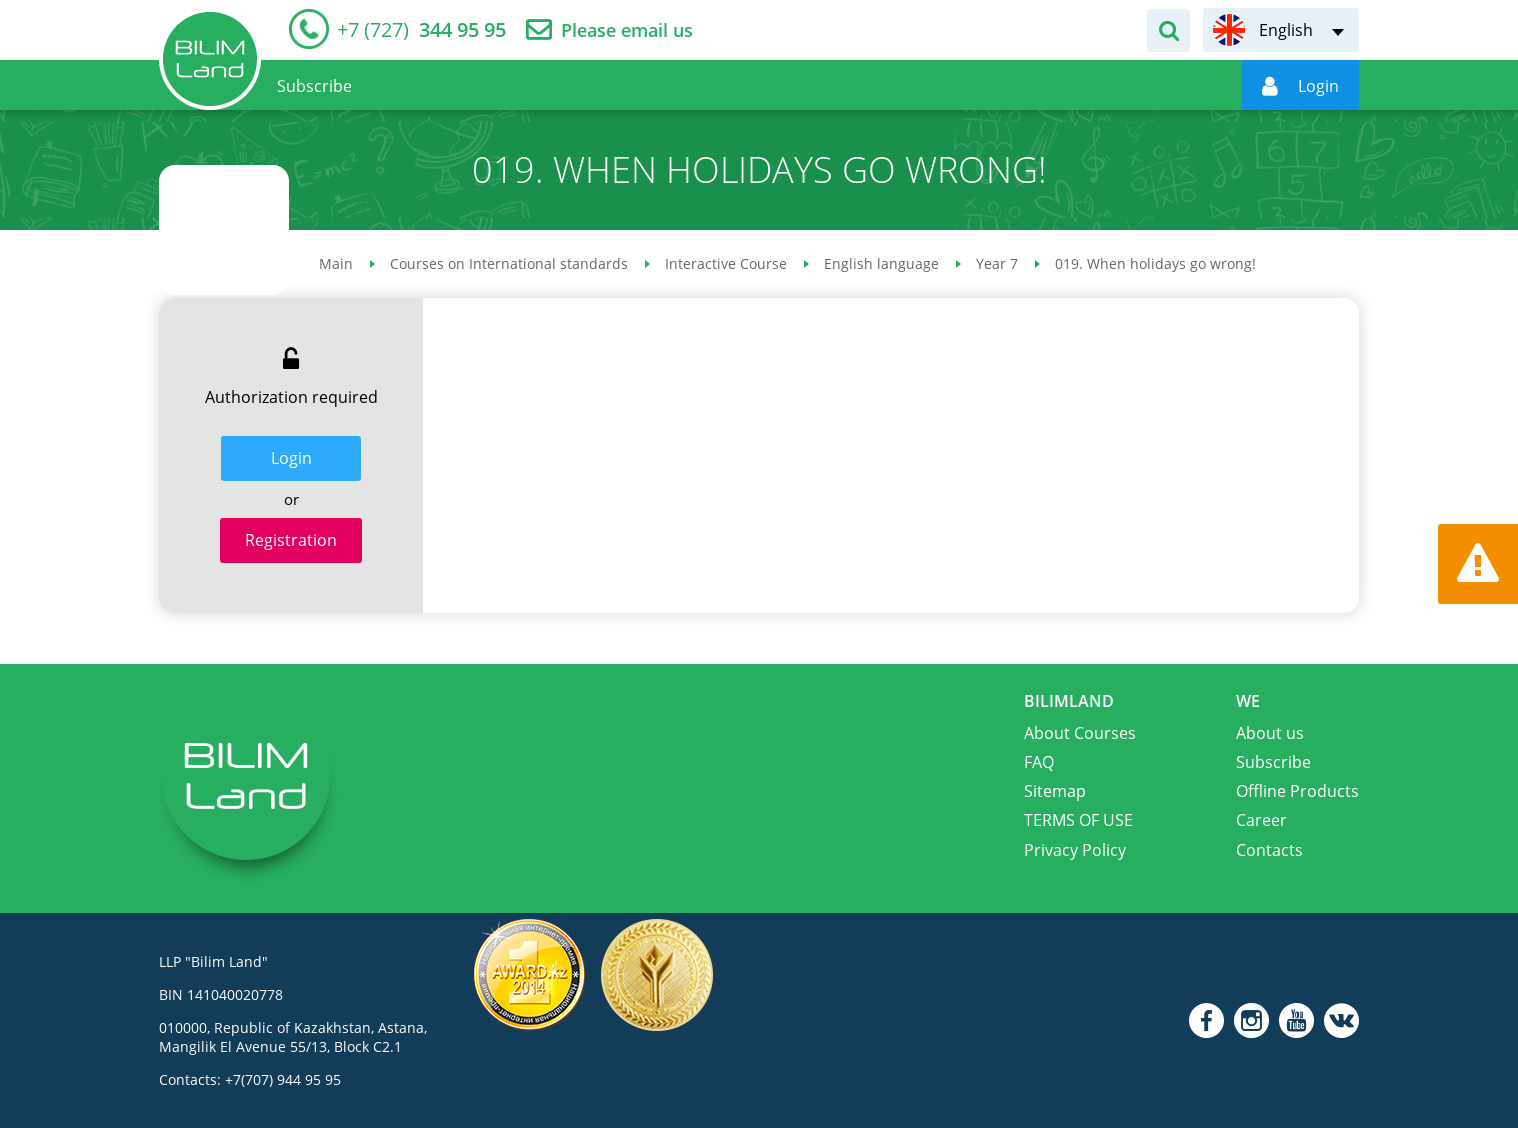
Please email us (627, 30)
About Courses (1080, 733)
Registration (291, 540)
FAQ (1039, 762)
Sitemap (1055, 791)
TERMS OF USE (1078, 820)
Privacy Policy (1075, 850)
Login (291, 458)
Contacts (1269, 850)
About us (1270, 733)
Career (1261, 820)
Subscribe (1273, 762)
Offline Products (1297, 791)
